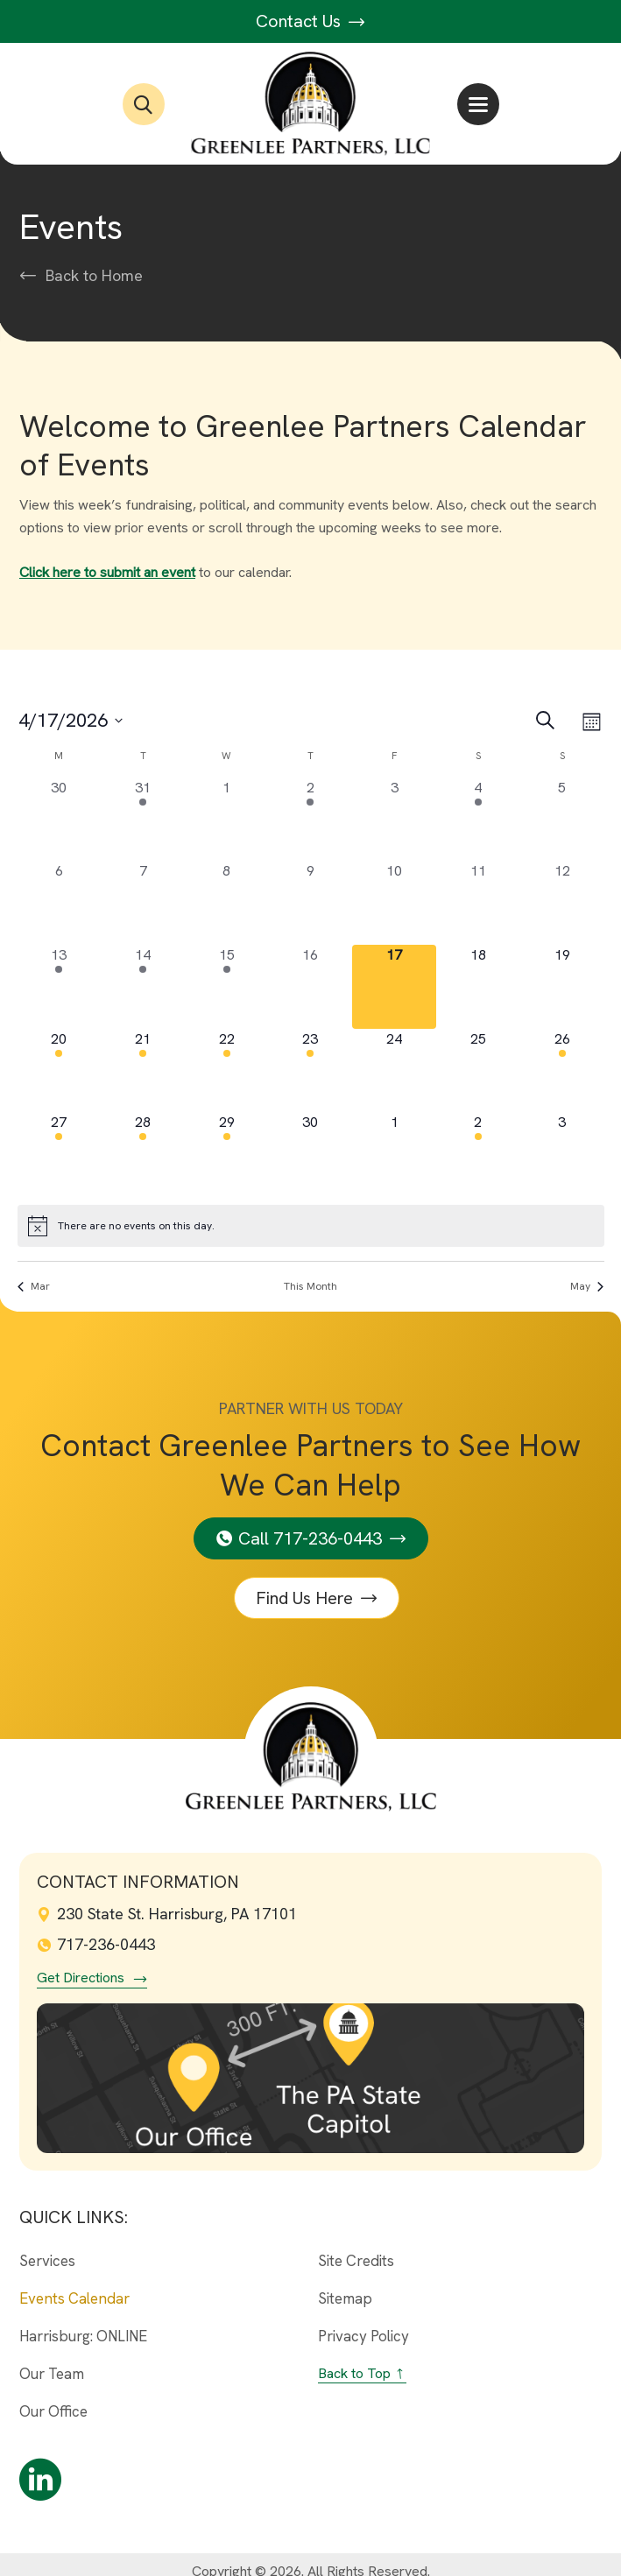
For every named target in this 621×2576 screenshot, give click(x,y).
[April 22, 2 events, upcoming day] (227, 1071)
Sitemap (345, 2298)
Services (47, 2260)
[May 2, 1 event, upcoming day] (478, 1154)
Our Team (51, 2373)
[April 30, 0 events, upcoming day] (311, 1154)
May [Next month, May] (586, 1286)
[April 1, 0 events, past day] (227, 820)
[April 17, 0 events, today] (394, 987)
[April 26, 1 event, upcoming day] (562, 1071)
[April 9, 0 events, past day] (311, 903)
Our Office (53, 2411)
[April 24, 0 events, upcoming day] (394, 1071)
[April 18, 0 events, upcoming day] (478, 987)
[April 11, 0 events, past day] (478, 903)
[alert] (311, 1226)
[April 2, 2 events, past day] (311, 820)
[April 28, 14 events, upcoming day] (143, 1154)
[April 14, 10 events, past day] (143, 987)
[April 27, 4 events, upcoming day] (60, 1154)
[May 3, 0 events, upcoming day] (562, 1154)
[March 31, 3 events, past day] (143, 820)
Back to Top (354, 2373)
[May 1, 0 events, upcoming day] (394, 1154)
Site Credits (356, 2260)
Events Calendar (74, 2298)
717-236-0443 (96, 1944)
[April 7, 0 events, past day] (143, 903)
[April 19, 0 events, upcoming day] (562, 987)
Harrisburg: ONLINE (83, 2336)
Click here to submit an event (107, 572)
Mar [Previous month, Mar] (34, 1286)
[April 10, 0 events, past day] (394, 903)
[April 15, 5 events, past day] (227, 987)
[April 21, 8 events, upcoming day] (143, 1071)
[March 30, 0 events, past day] (60, 820)
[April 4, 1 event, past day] (478, 820)
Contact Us (310, 21)
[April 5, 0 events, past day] (562, 820)
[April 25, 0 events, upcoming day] (478, 1071)
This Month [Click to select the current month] (310, 1286)
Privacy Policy (363, 2336)
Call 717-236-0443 (310, 1538)
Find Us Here (305, 1598)
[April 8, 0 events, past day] (227, 903)
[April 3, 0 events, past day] (394, 820)
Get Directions (80, 1978)
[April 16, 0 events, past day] (311, 987)
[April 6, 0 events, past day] (60, 903)
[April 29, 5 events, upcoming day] (227, 1154)
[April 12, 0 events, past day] (562, 903)
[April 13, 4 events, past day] (60, 987)
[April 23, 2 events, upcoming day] (311, 1071)
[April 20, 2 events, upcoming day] (60, 1071)
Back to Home (94, 275)
